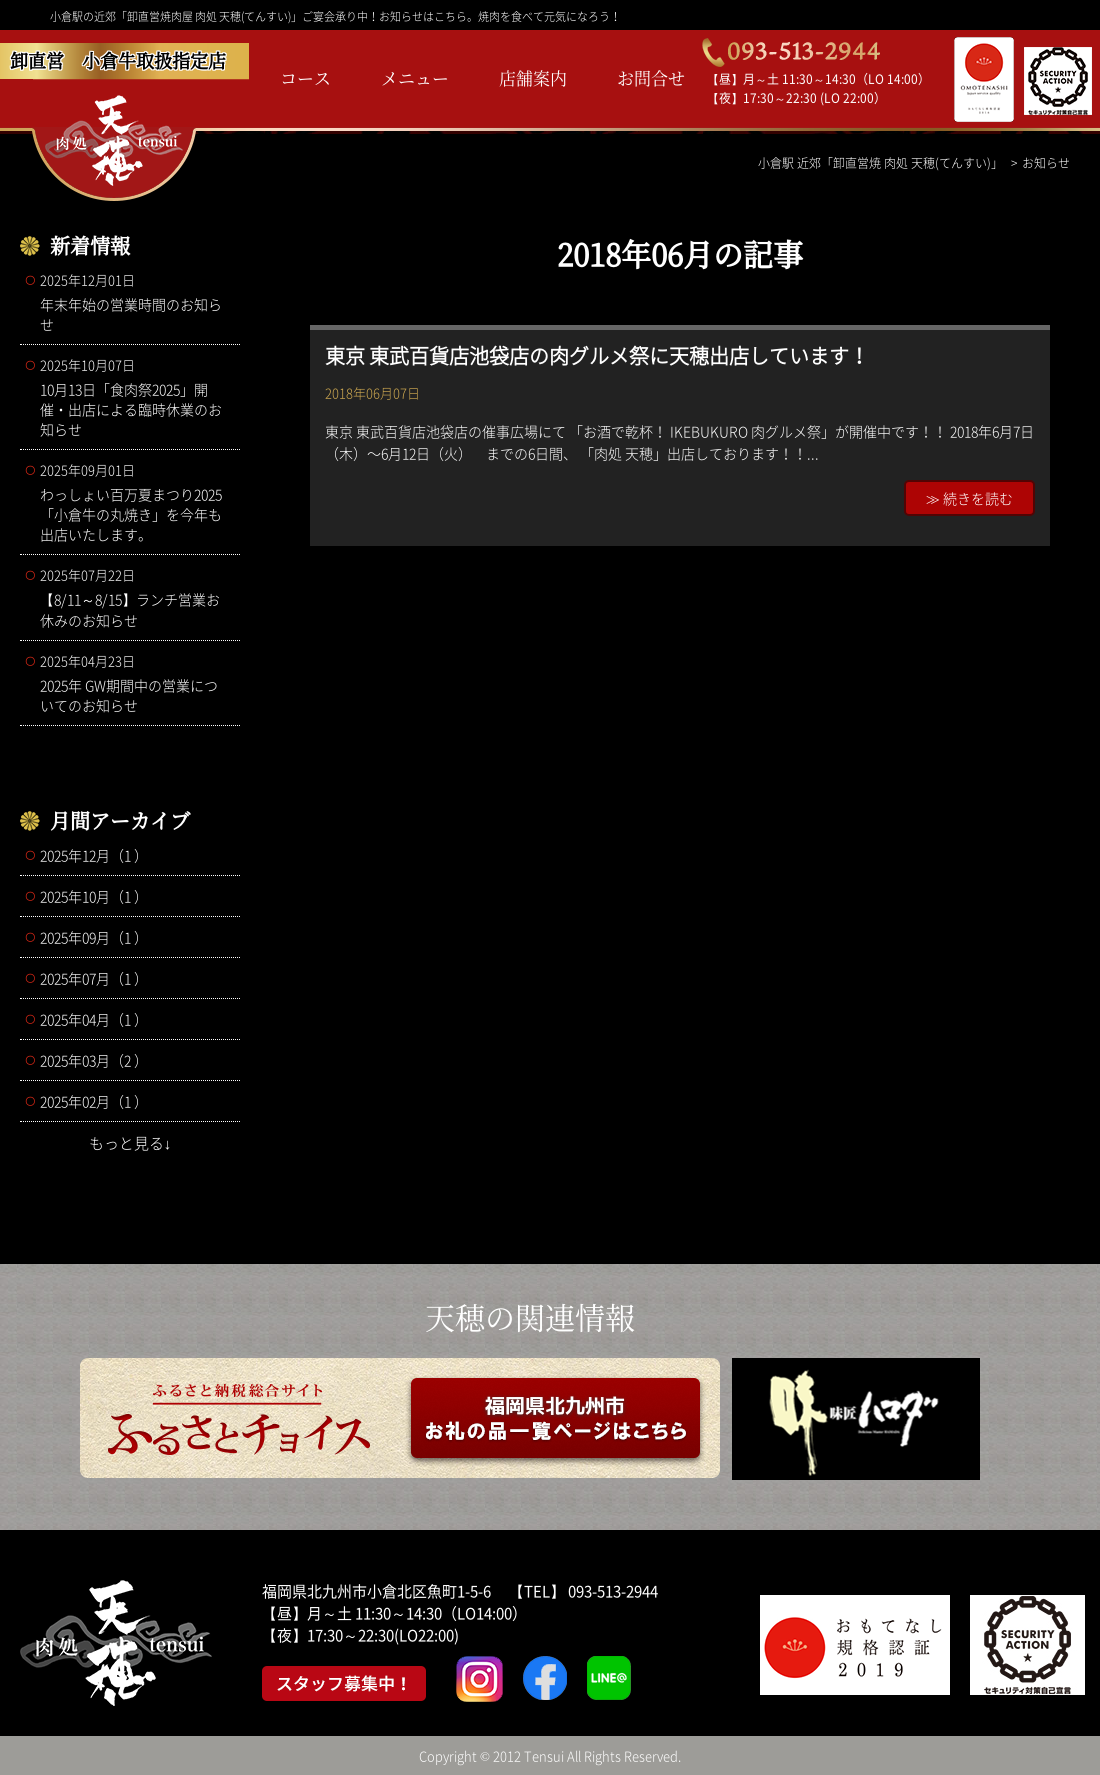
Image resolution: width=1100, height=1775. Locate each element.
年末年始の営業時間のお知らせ (135, 302)
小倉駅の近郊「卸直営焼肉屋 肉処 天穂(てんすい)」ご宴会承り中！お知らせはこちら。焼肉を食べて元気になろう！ (335, 16)
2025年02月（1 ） (94, 1101)
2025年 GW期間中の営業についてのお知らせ (135, 683)
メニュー (415, 77)
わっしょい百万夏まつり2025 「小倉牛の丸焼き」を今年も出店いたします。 (135, 502)
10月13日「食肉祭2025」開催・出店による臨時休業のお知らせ (135, 397)
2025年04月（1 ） (94, 1019)
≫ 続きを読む (969, 498)
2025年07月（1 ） (94, 978)
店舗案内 (533, 77)
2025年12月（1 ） (94, 855)
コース (305, 77)
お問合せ (651, 77)
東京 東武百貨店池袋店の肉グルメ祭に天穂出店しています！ (597, 355)
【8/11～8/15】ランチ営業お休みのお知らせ (135, 597)
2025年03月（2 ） (94, 1060)
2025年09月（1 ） (94, 937)
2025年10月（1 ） (94, 896)
